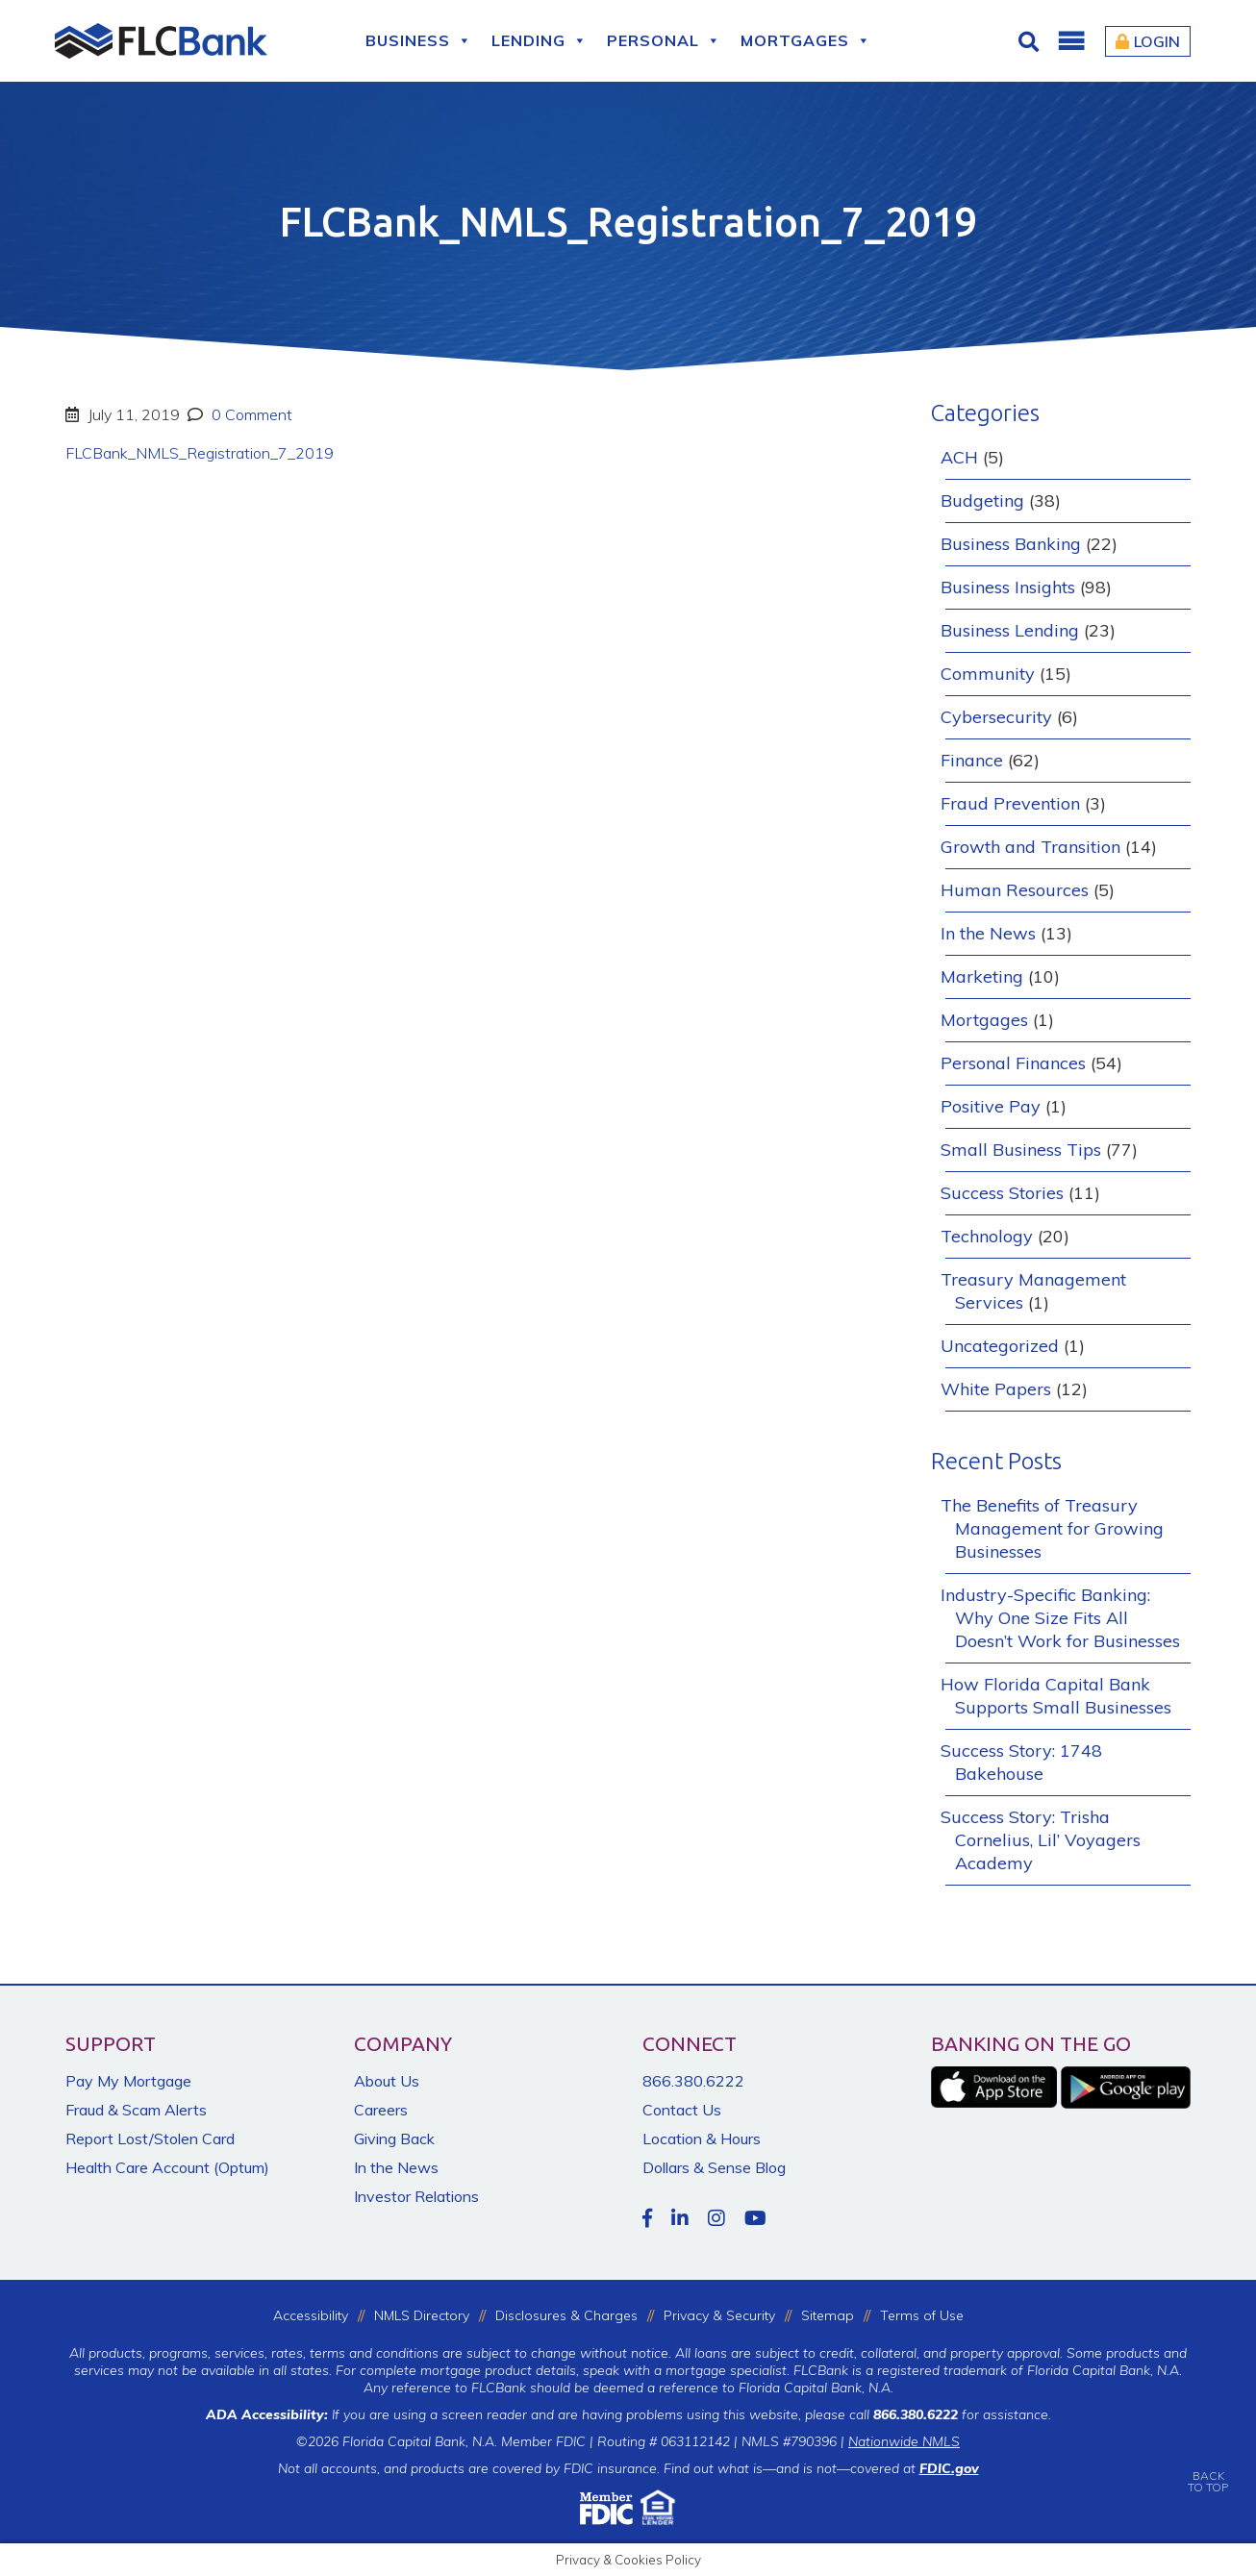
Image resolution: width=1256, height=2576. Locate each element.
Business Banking (1011, 544)
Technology (987, 1236)
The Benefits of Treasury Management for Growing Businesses (1052, 1528)
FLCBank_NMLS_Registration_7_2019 (199, 453)
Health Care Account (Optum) (167, 2167)
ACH (959, 457)
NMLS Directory (421, 2315)
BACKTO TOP (1208, 2467)
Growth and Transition (1030, 847)
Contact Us (681, 2109)
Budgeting (982, 500)
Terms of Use (922, 2315)
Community (988, 674)
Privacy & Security (719, 2315)
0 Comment (250, 414)
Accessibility (310, 2315)
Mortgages (806, 41)
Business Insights (1008, 587)
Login (1148, 41)
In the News (988, 933)
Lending (539, 41)
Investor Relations (416, 2196)
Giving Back (394, 2138)
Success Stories (1002, 1193)
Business (418, 41)
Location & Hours (701, 2138)
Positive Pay (991, 1106)
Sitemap (827, 2315)
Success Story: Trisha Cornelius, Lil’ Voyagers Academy (1041, 1840)
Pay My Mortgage (128, 2080)
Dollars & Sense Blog (714, 2167)
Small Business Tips (1021, 1149)
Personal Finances (1013, 1063)
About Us (386, 2080)
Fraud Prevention (1010, 803)
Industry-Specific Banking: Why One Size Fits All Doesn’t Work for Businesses (1060, 1618)
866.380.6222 (693, 2080)
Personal (664, 41)
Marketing (982, 976)
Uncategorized (1000, 1346)
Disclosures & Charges (566, 2315)
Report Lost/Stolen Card (150, 2138)
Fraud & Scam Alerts (136, 2109)
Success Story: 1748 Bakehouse (1021, 1762)
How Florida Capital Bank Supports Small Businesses (1056, 1695)
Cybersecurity (996, 717)
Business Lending (1010, 630)
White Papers (996, 1389)
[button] (1070, 41)
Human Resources (1015, 890)
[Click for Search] (1030, 41)
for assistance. (962, 2414)
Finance (972, 760)
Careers (381, 2109)
